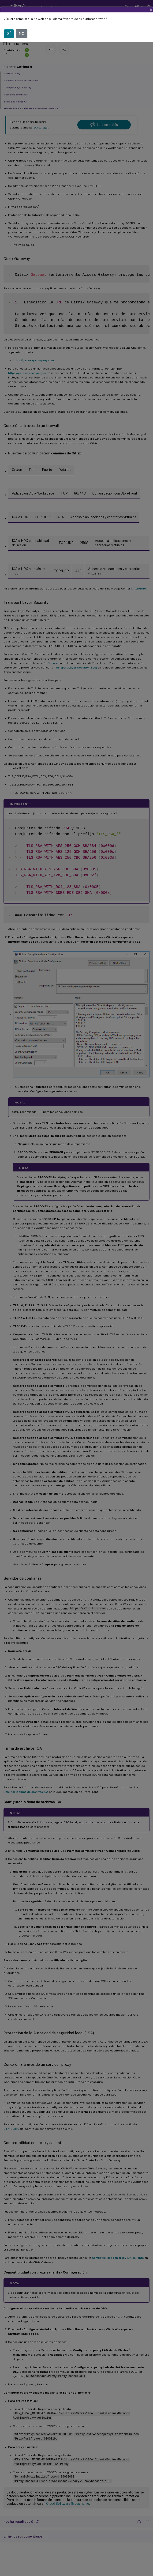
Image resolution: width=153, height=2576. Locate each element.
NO (21, 33)
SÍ (9, 33)
